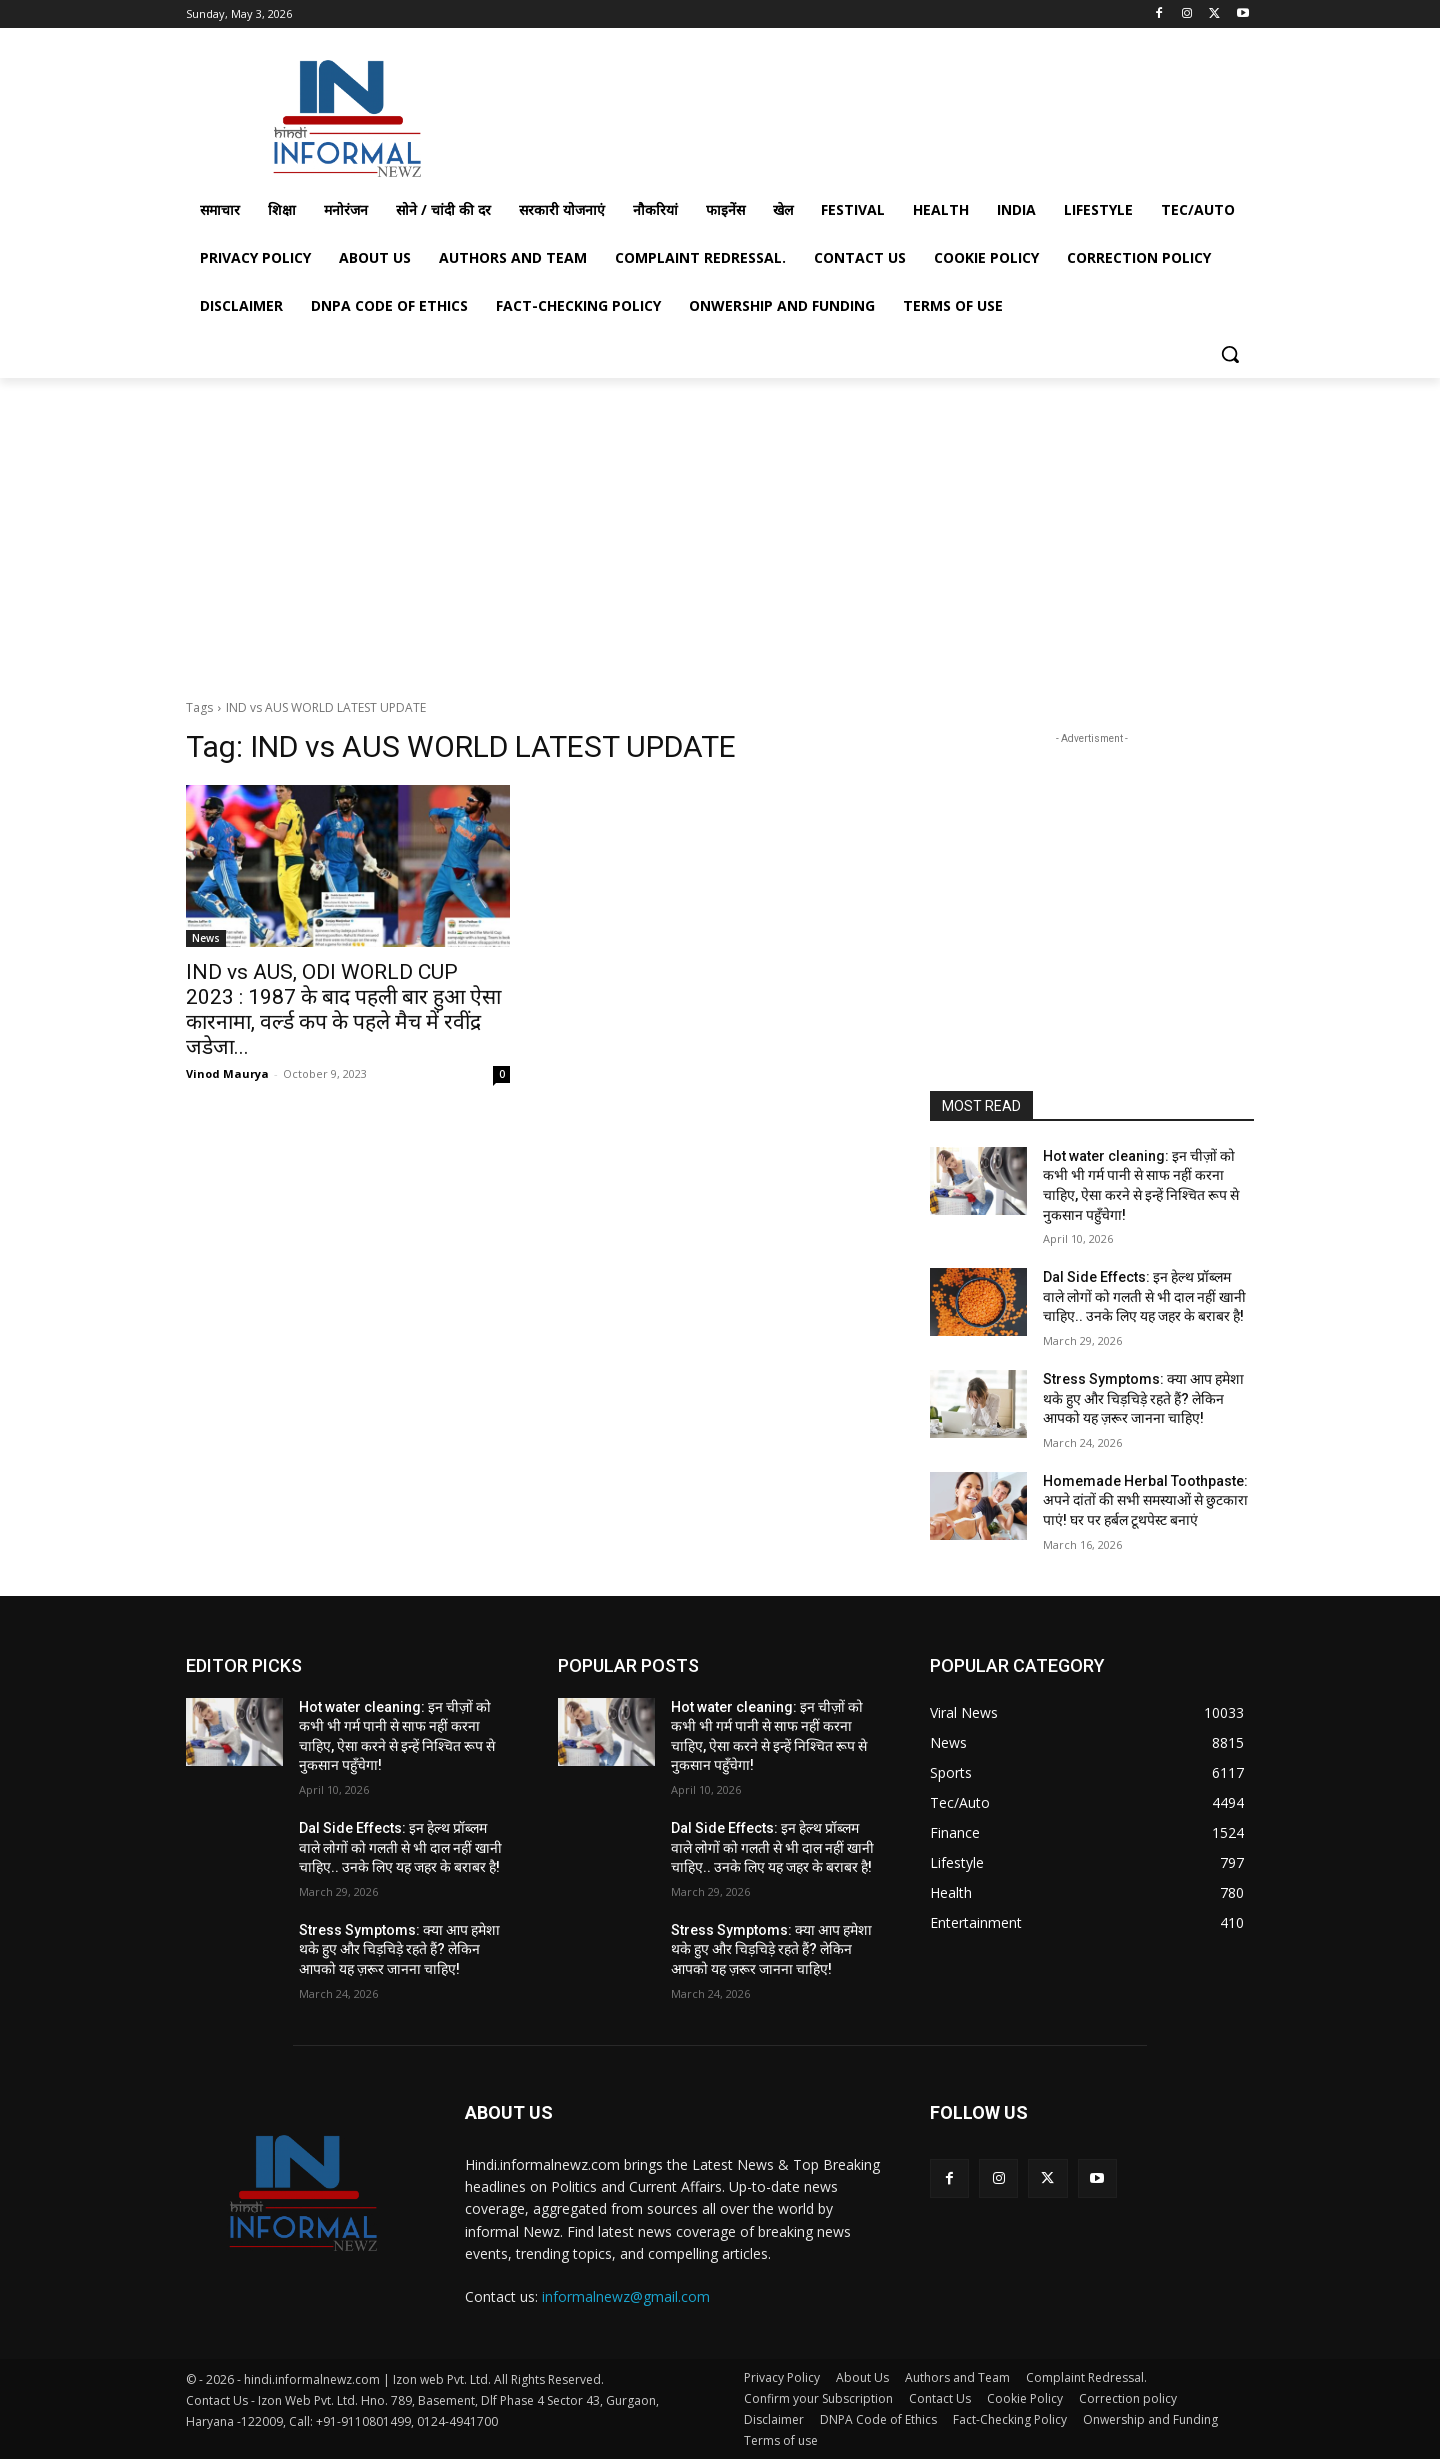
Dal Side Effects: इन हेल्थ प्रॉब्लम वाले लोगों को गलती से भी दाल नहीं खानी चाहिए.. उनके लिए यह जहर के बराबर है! (1144, 1296)
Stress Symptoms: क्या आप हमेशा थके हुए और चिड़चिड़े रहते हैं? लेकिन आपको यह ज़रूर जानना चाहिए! (1143, 1398)
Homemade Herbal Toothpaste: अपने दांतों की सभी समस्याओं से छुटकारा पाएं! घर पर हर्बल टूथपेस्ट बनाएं (1145, 1500)
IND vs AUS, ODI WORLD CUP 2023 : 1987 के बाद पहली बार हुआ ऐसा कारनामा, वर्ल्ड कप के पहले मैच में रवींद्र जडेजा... (343, 1009)
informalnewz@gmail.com (626, 2296)
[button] (1230, 354)
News (206, 938)
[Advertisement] (870, 113)
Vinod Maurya (227, 1073)
